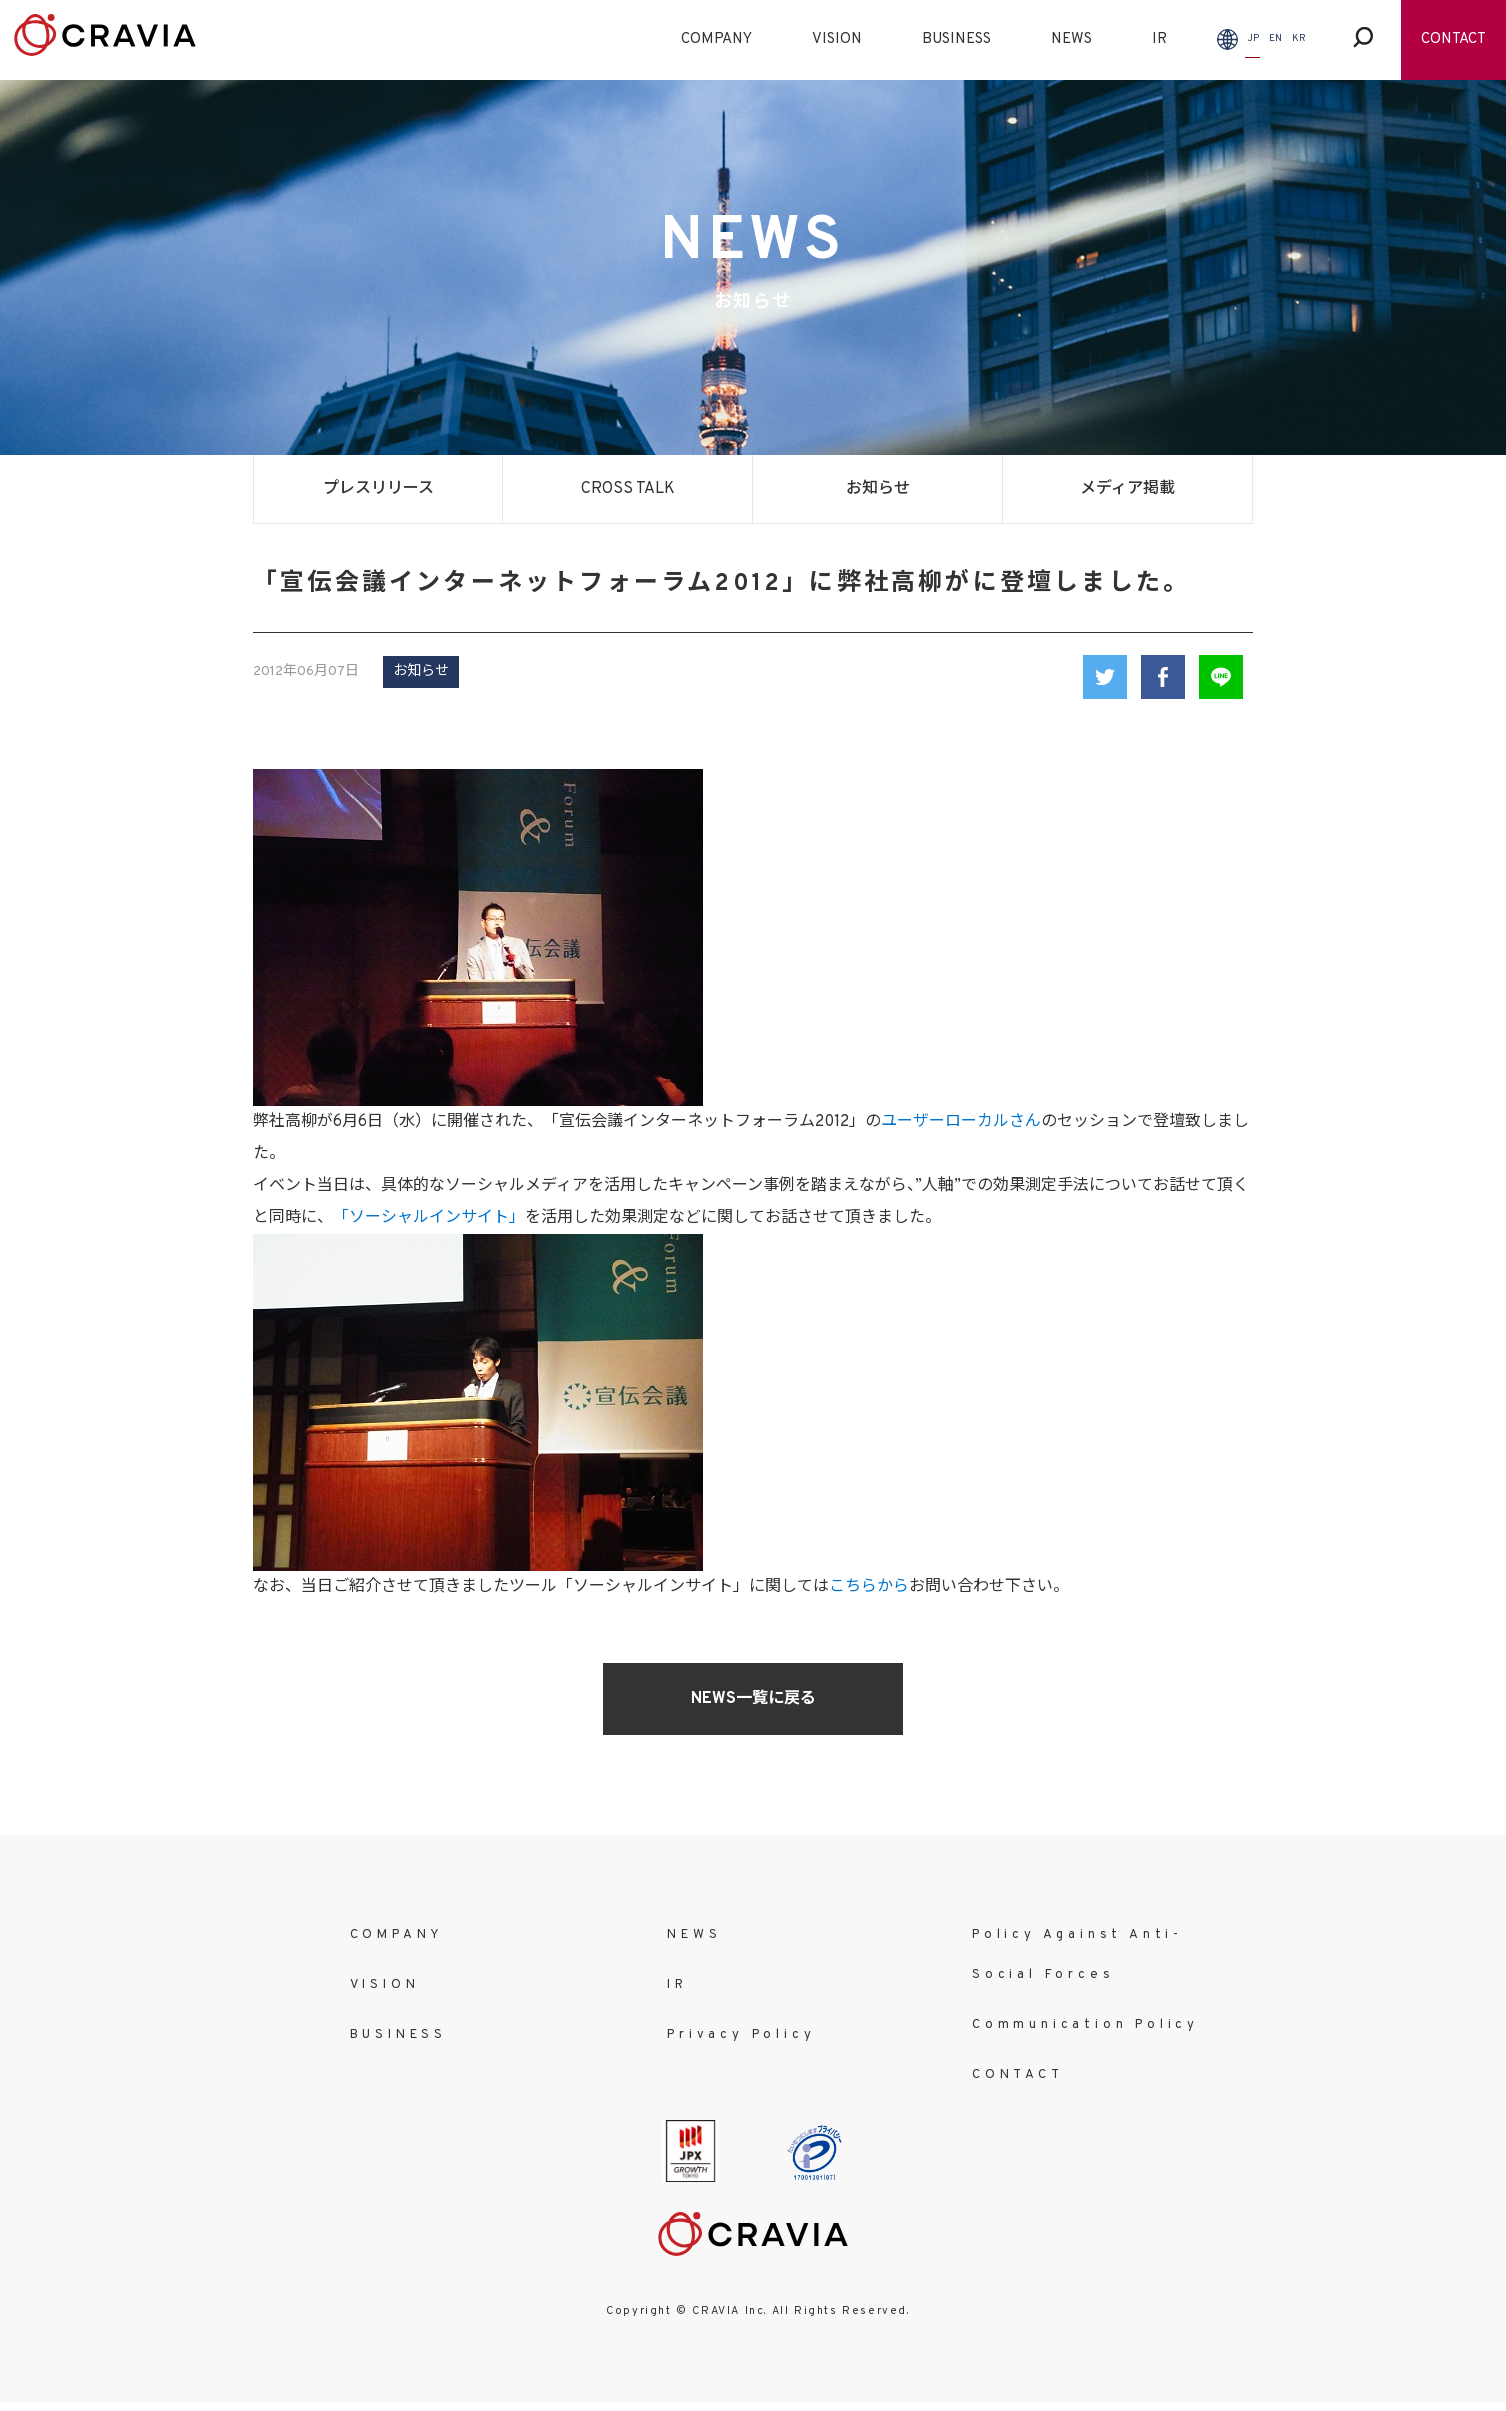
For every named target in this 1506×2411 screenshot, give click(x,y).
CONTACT (1453, 39)
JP (1253, 38)
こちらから (869, 1587)
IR (1159, 39)
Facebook (1163, 677)
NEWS (1071, 39)
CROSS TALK (628, 489)
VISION (837, 39)
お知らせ (878, 489)
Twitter (1105, 677)
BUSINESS (956, 39)
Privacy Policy (741, 2035)
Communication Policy (1085, 2025)
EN (1275, 38)
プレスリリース (378, 489)
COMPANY (716, 39)
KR (1299, 38)
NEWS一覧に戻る (753, 1699)
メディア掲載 (1127, 489)
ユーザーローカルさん (961, 1122)
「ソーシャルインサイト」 (429, 1218)
